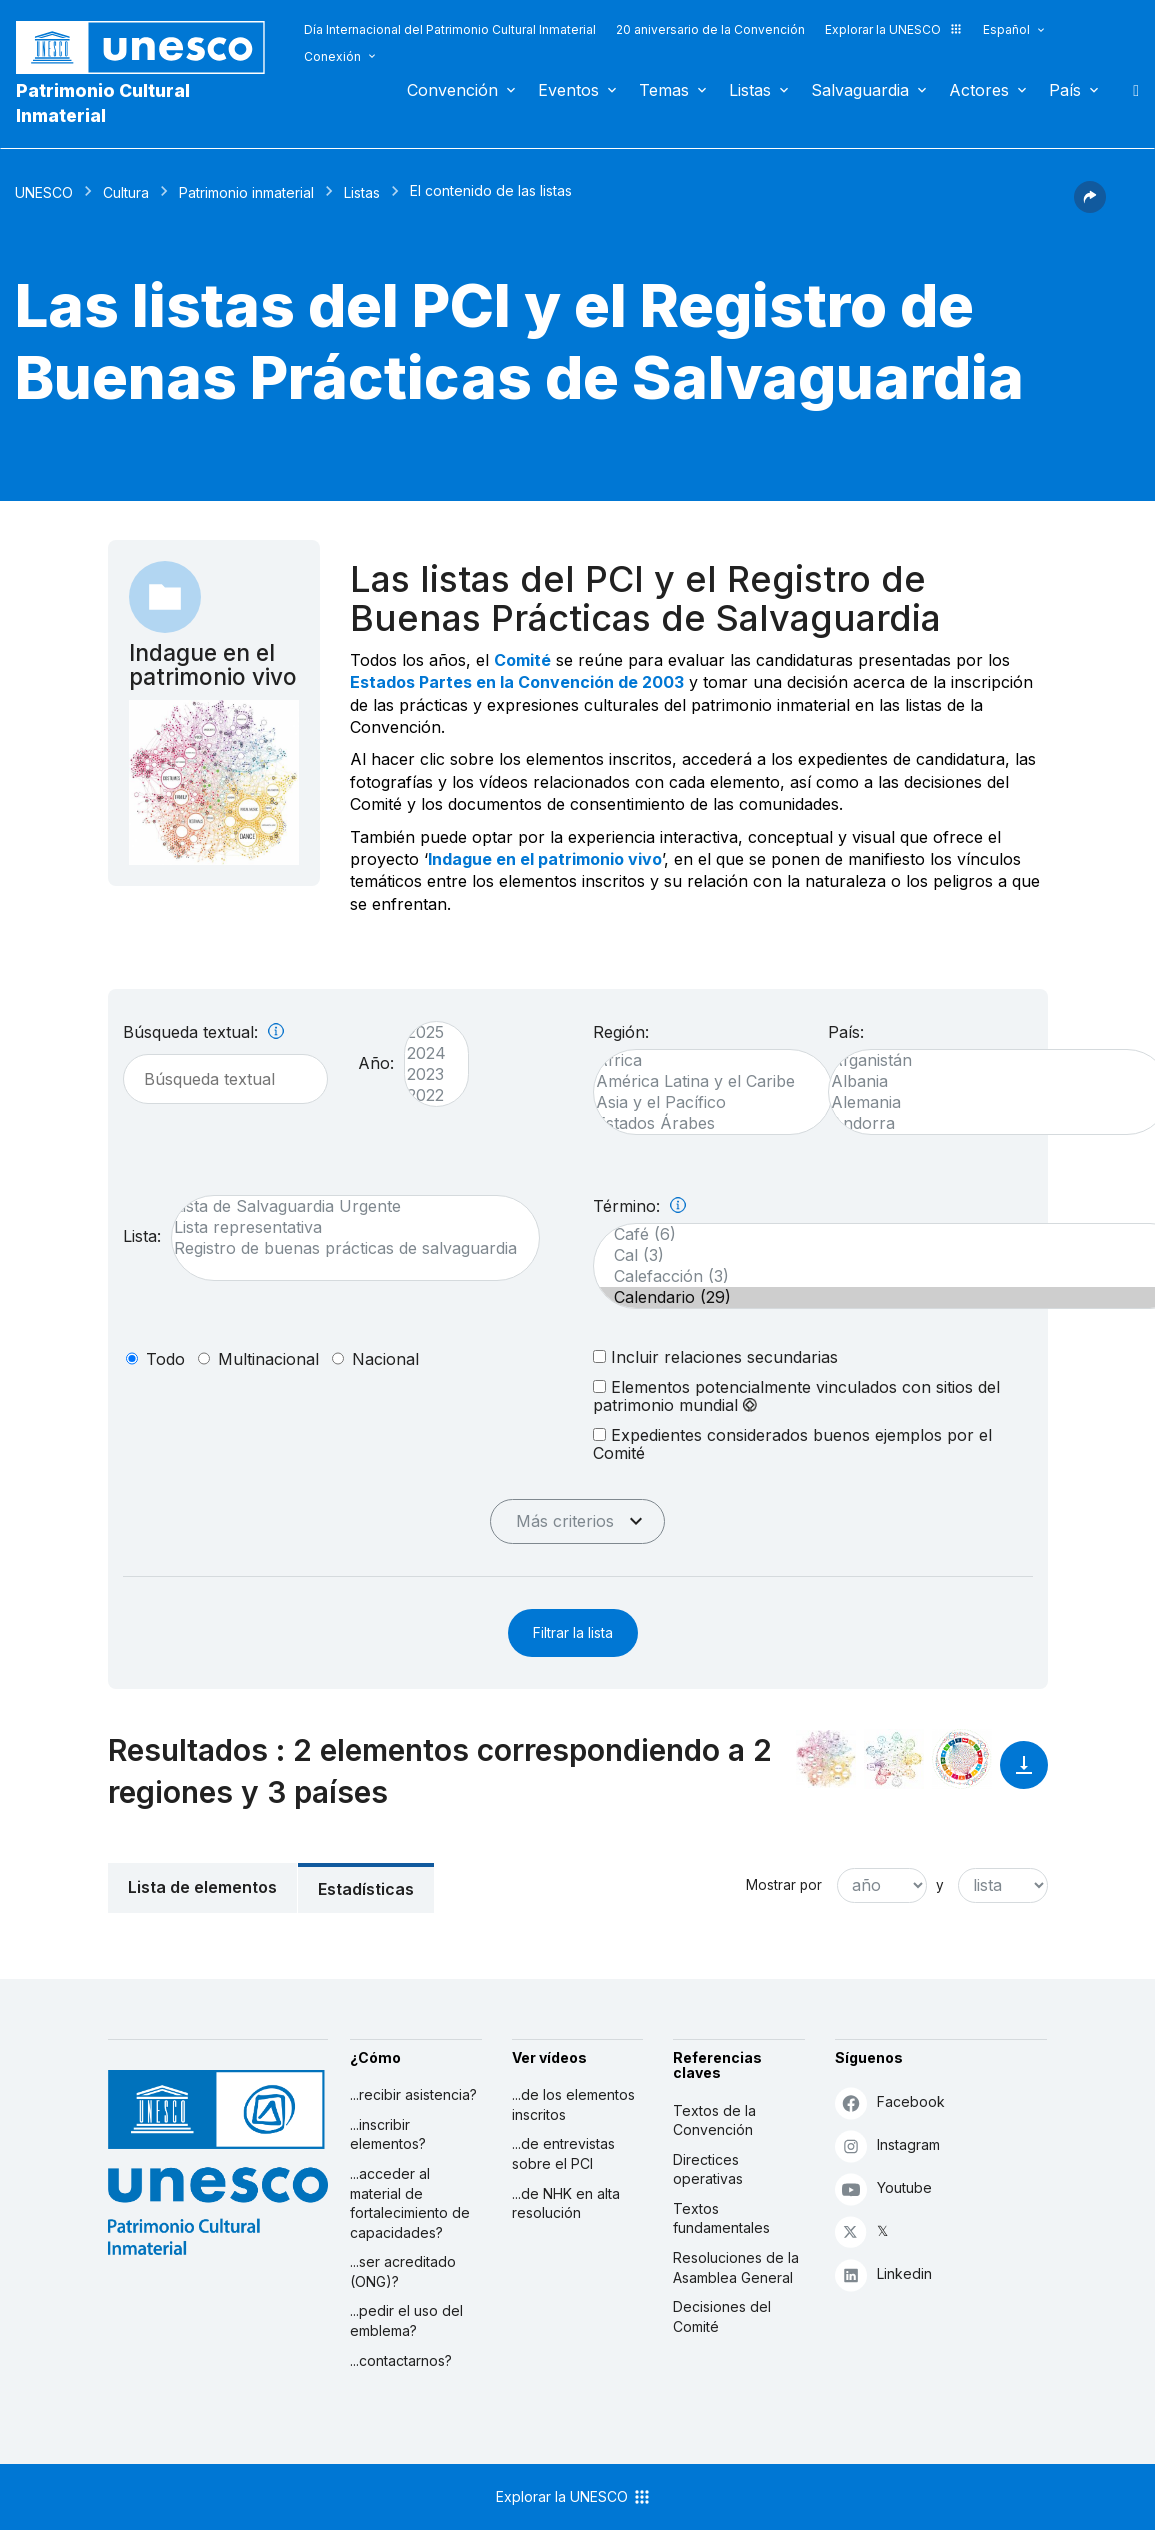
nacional (385, 1359)
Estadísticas (366, 1889)
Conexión (332, 56)
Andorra (989, 1123)
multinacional (268, 1359)
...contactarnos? (401, 2360)
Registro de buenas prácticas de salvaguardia (345, 1248)
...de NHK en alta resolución (566, 2203)
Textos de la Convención (714, 2120)
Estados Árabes (703, 1123)
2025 (426, 1032)
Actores (979, 90)
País (1065, 90)
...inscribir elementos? (388, 2134)
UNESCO (44, 192)
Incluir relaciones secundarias (715, 1356)
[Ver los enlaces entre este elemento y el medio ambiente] (894, 1759)
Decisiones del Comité (722, 2316)
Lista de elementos (202, 1887)
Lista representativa (345, 1227)
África (703, 1060)
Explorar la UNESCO (894, 29)
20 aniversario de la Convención (710, 29)
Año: (376, 1063)
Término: (639, 1206)
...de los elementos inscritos (573, 2104)
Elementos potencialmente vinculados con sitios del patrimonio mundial (796, 1396)
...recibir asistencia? (413, 2094)
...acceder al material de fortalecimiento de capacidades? (410, 2203)
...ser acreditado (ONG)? (403, 2271)
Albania (989, 1081)
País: (846, 1032)
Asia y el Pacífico (703, 1102)
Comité (522, 660)
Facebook (890, 2102)
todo (165, 1359)
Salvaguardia (860, 90)
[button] (1090, 207)
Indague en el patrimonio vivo (545, 859)
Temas (664, 90)
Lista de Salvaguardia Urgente (345, 1206)
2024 (426, 1053)
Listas (750, 90)
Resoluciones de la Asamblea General (736, 2267)
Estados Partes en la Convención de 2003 (517, 682)
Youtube (883, 2188)
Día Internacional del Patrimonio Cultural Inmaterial (450, 29)
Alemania (989, 1102)
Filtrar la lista (573, 1632)
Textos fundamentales (721, 2218)
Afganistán (989, 1060)
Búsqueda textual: (203, 1032)
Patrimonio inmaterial (246, 192)
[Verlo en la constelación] (826, 1759)
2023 (426, 1074)
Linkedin (883, 2274)
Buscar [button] (1130, 90)
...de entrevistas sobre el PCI (563, 2153)
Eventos (568, 90)
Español (1006, 29)
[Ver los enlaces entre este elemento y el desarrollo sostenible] (962, 1759)
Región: (621, 1032)
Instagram (887, 2145)
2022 (426, 1095)
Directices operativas (708, 2169)
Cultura (126, 192)
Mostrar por (784, 1885)
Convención (452, 90)
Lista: (142, 1236)
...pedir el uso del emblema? (406, 2320)
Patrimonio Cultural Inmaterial (103, 103)
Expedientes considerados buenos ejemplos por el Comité (792, 1443)
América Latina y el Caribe (703, 1081)
